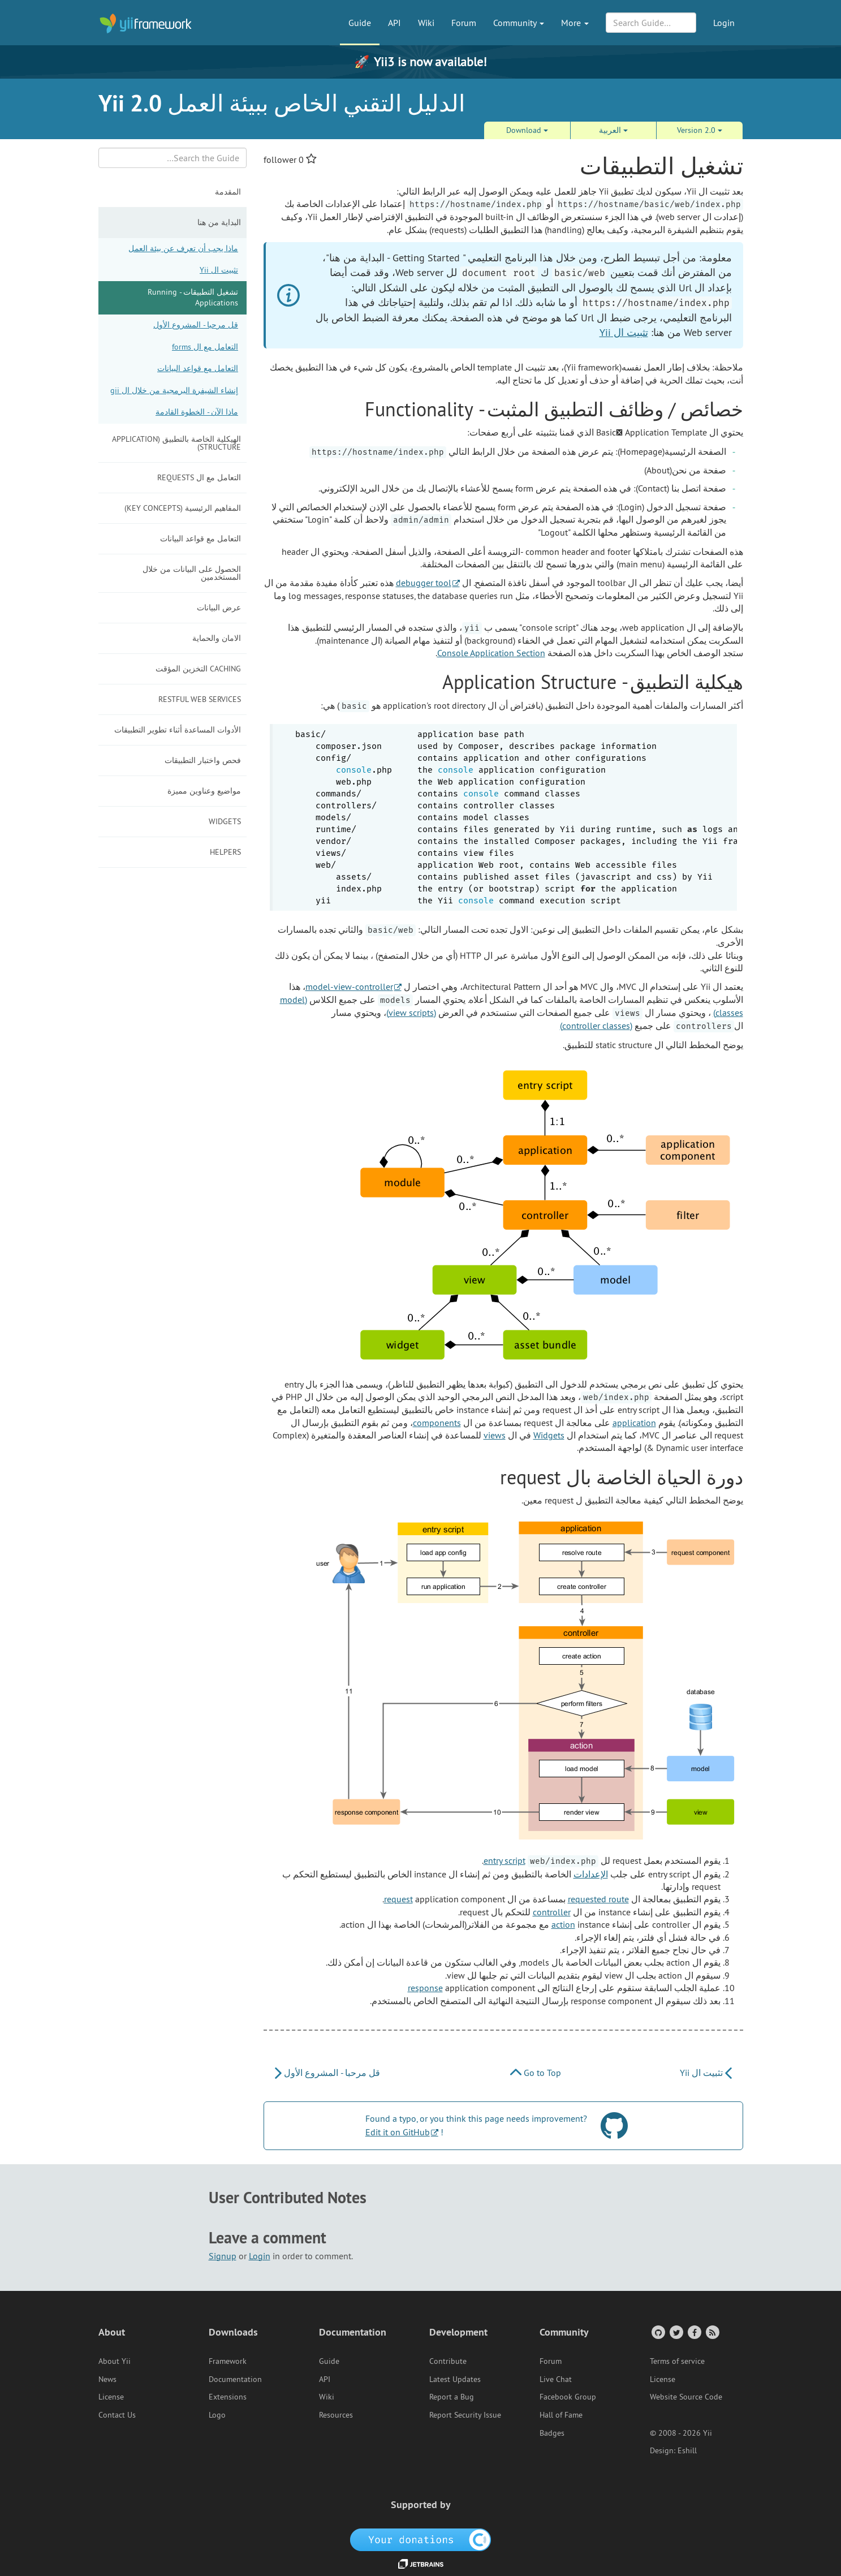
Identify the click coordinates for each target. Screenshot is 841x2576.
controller (552, 1912)
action (563, 1924)
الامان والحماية (216, 638)
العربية (613, 130)
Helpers (225, 852)
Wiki (426, 22)
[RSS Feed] (711, 2331)
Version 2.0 (699, 130)
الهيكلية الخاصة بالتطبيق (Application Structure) (176, 443)
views (495, 1435)
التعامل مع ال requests (199, 477)
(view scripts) (411, 1012)
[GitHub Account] (657, 2331)
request (398, 1899)
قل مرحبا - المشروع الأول (195, 325)
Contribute (448, 2361)
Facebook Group (568, 2397)
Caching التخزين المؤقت (198, 669)
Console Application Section (491, 652)
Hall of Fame (561, 2415)
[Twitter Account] (675, 2331)
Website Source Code (686, 2397)
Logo (217, 2415)
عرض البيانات (219, 607)
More (575, 22)
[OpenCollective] (420, 2539)
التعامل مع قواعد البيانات (197, 368)
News (107, 2379)
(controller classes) (596, 1025)
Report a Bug (451, 2397)
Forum (463, 22)
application (634, 1422)
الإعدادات (590, 1874)
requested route (598, 1899)
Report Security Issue (465, 2415)
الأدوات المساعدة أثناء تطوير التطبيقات (177, 730)
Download (527, 130)
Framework (228, 2361)
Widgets (225, 821)
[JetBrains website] (420, 2563)
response (425, 1987)
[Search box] (172, 158)
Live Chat (556, 2379)
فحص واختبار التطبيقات (203, 760)
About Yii (114, 2361)
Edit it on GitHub (397, 2132)
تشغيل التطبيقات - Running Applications (193, 297)
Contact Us (117, 2415)
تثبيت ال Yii (219, 270)
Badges (552, 2433)
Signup (222, 2255)
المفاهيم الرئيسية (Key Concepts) (182, 508)
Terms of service (677, 2361)
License (111, 2397)
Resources (336, 2415)
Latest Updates (455, 2379)
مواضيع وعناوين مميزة (204, 791)
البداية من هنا (219, 222)
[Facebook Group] (693, 2331)
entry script (504, 1860)
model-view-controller (349, 986)
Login (724, 22)
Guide (359, 22)
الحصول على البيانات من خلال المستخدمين (192, 573)
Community (518, 22)
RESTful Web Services (199, 699)
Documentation (235, 2379)
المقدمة (228, 192)
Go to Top (535, 2072)
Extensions (228, 2397)
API (394, 22)
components (437, 1422)
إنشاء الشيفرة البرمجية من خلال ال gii (174, 390)
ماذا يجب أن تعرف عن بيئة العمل (183, 248)
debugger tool (423, 582)
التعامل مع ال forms (205, 347)
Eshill (687, 2450)
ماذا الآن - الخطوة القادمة (197, 412)
